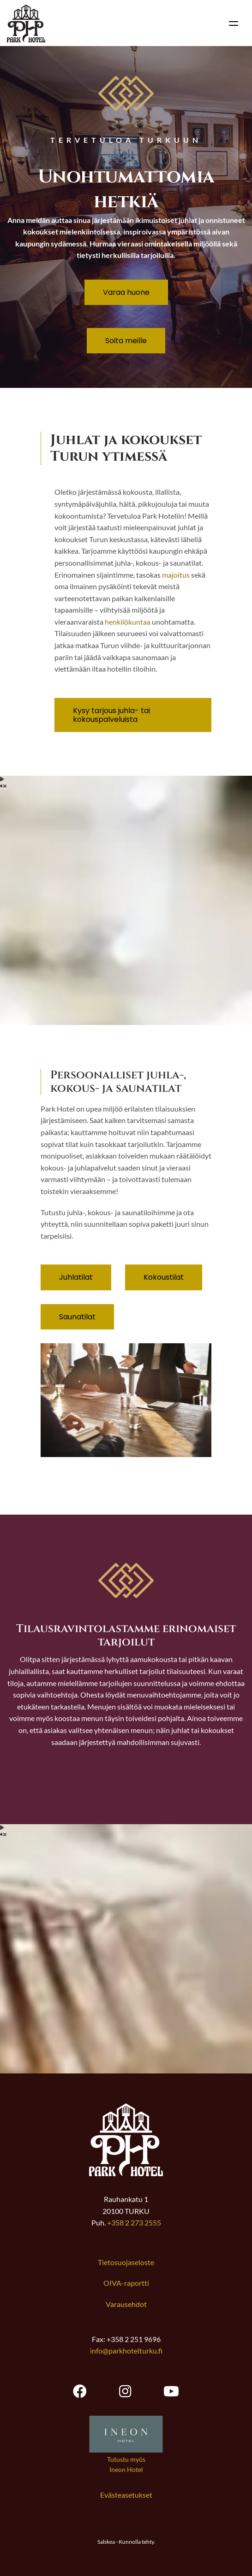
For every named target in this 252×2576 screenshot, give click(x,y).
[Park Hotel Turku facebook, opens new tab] (80, 2391)
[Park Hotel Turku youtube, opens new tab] (171, 2391)
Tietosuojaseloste (126, 2262)
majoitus (176, 574)
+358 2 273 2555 (134, 2222)
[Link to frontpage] (126, 2173)
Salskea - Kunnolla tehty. (126, 2541)
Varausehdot (126, 2304)
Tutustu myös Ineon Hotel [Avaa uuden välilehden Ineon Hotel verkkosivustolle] (126, 2464)
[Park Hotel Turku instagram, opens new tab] (125, 2391)
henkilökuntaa (127, 621)
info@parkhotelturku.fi (126, 2350)
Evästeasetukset (126, 2494)
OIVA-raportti (126, 2282)
